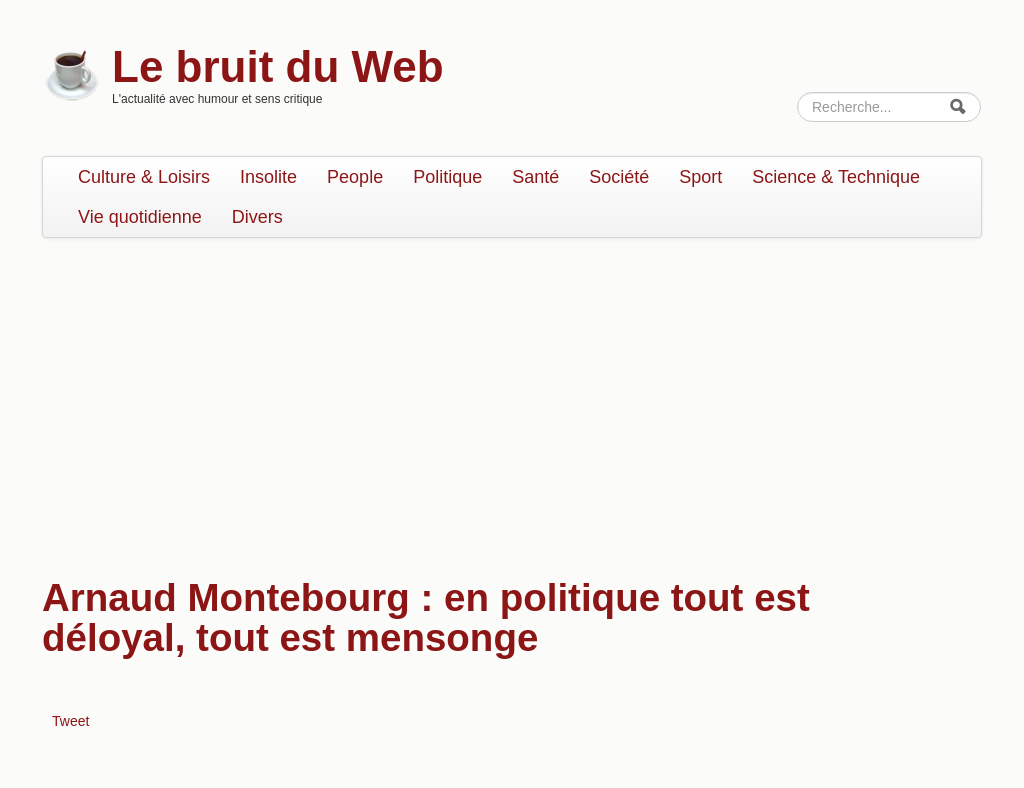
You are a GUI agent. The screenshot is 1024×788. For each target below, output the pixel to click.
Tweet (70, 721)
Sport (700, 177)
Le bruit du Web (278, 66)
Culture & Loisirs (144, 177)
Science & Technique (836, 177)
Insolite (268, 177)
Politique (447, 177)
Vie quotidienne (140, 217)
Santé (535, 177)
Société (619, 177)
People (355, 177)
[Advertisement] (512, 398)
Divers (257, 217)
